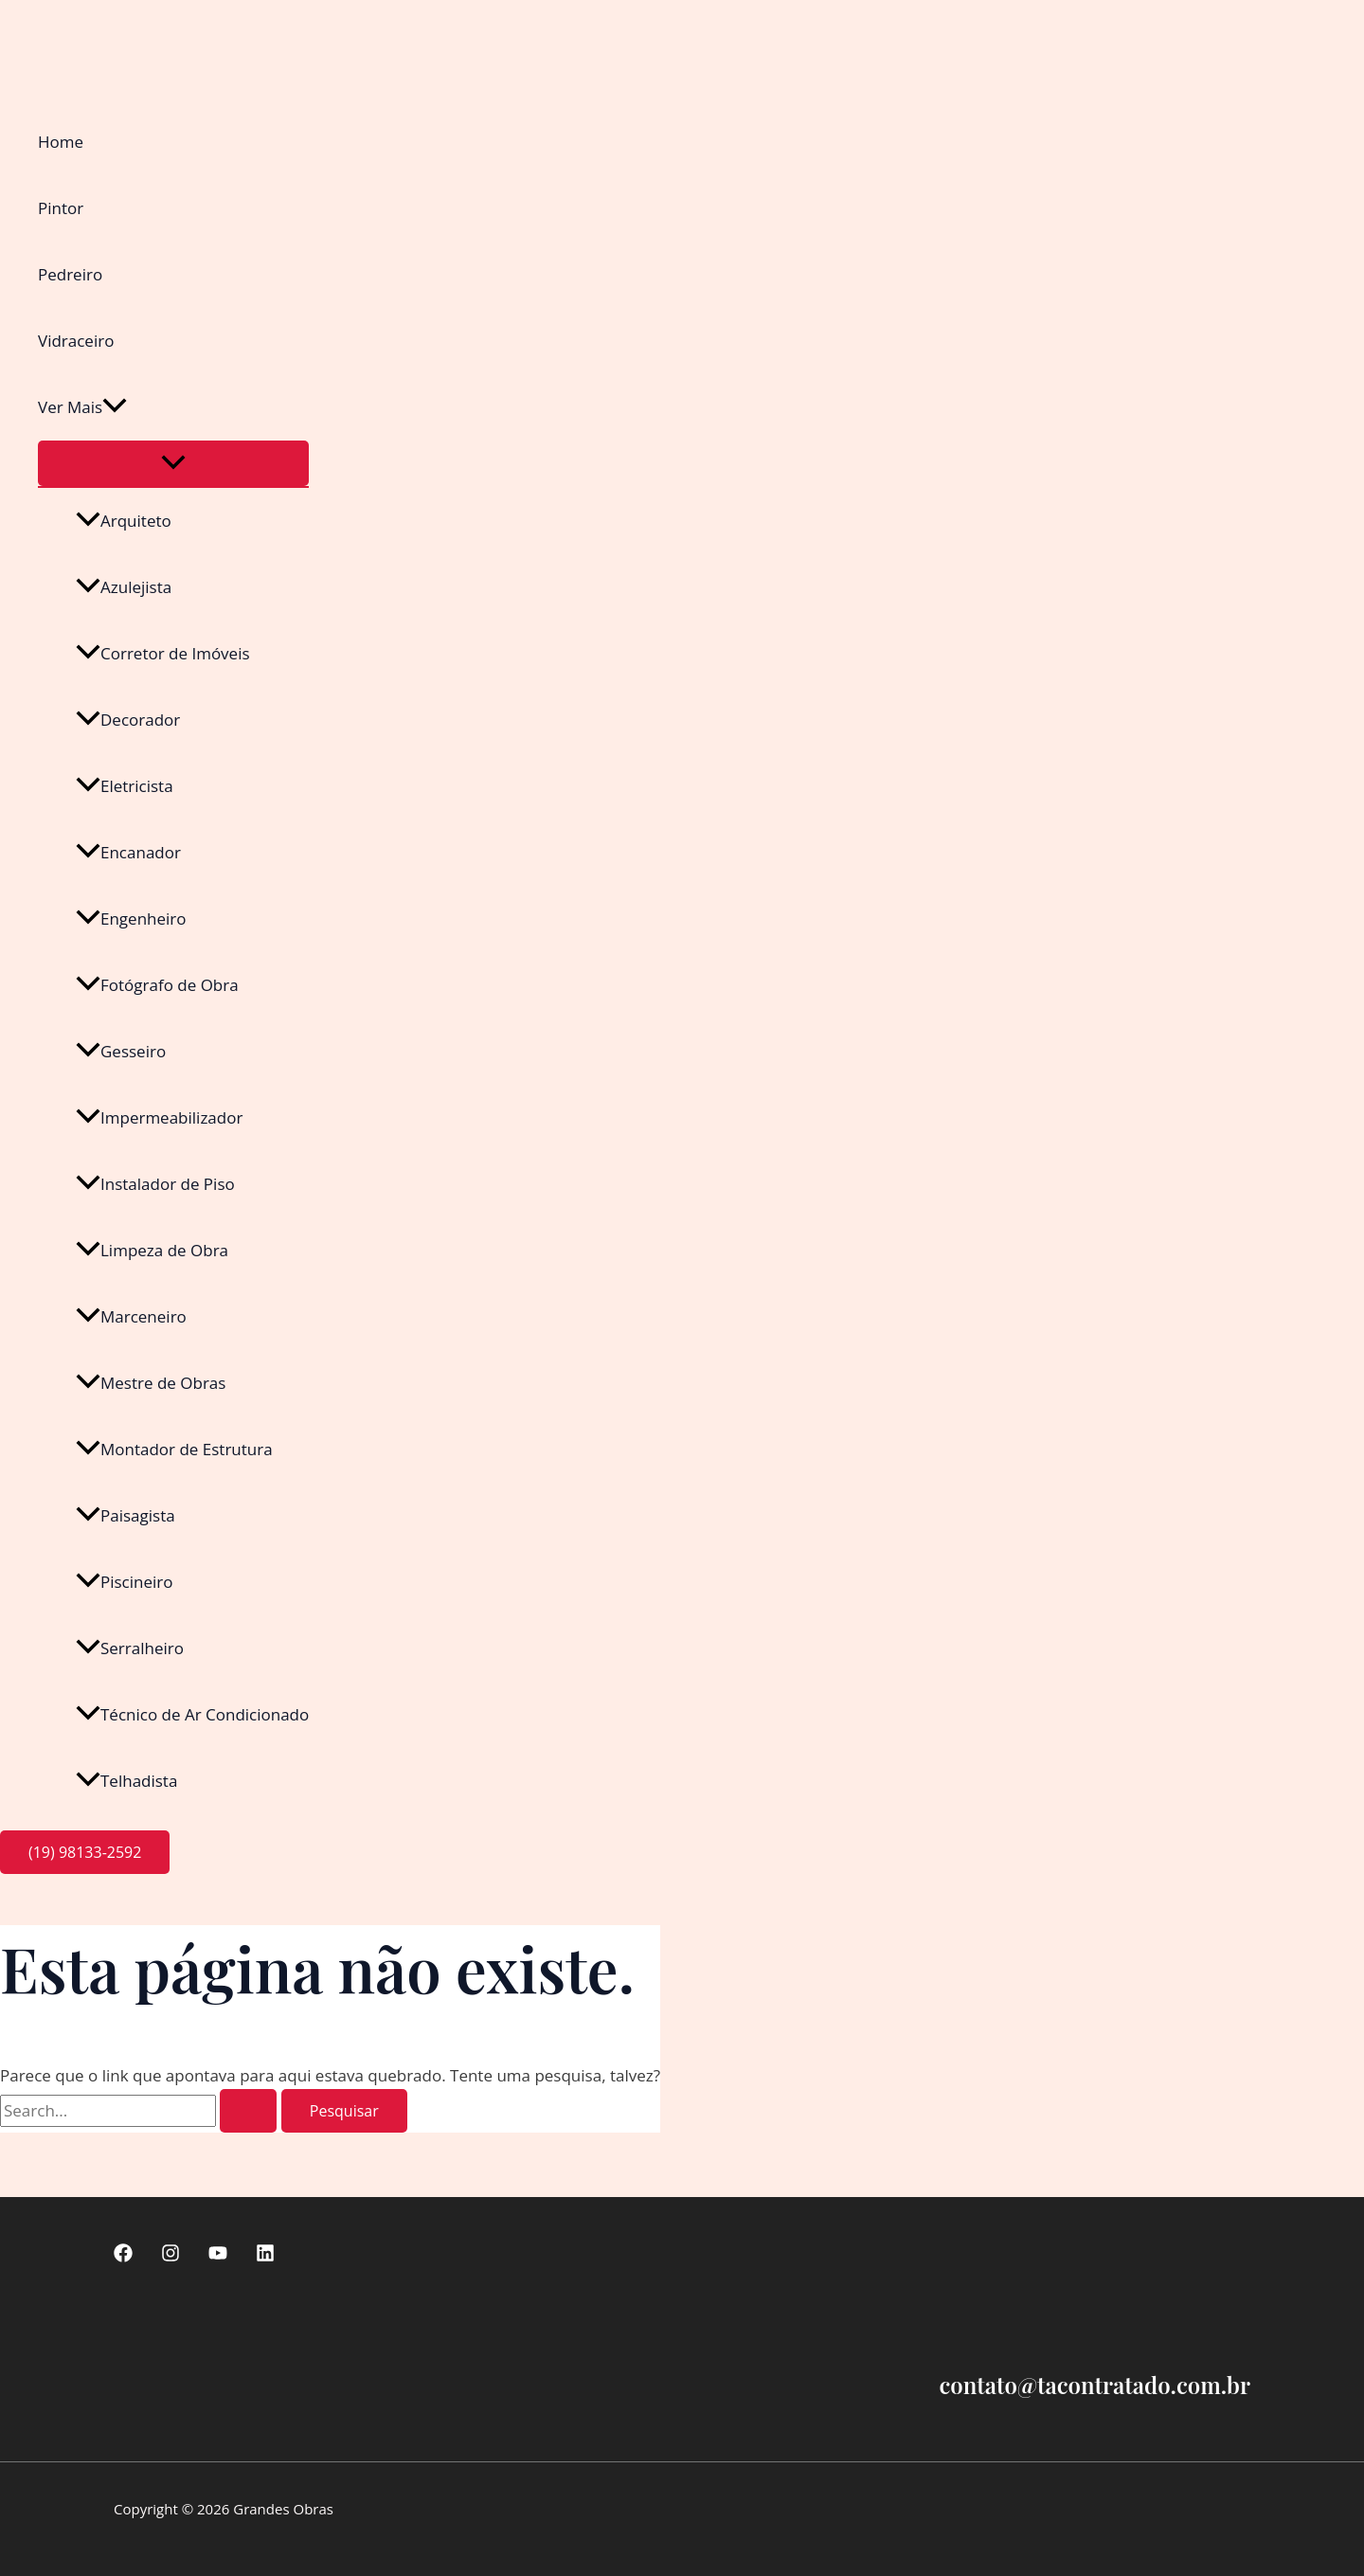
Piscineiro (124, 1582)
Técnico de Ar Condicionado (192, 1714)
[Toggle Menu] (173, 463)
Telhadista (126, 1781)
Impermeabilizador (159, 1117)
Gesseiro (121, 1051)
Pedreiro (70, 274)
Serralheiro (130, 1648)
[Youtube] (217, 2256)
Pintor (60, 208)
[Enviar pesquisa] (248, 2111)
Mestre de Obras (150, 1383)
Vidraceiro (76, 340)
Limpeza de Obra (152, 1250)
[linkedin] (265, 2256)
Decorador (128, 719)
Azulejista (123, 587)
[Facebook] (123, 2256)
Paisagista (125, 1515)
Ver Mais (82, 407)
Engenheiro (131, 918)
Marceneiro (131, 1316)
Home (60, 142)
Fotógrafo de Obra (157, 985)
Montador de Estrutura (174, 1449)
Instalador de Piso (155, 1184)
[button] (114, 407)
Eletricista (124, 786)
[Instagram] (170, 2256)
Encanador (128, 852)
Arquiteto (123, 520)
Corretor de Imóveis (163, 653)
